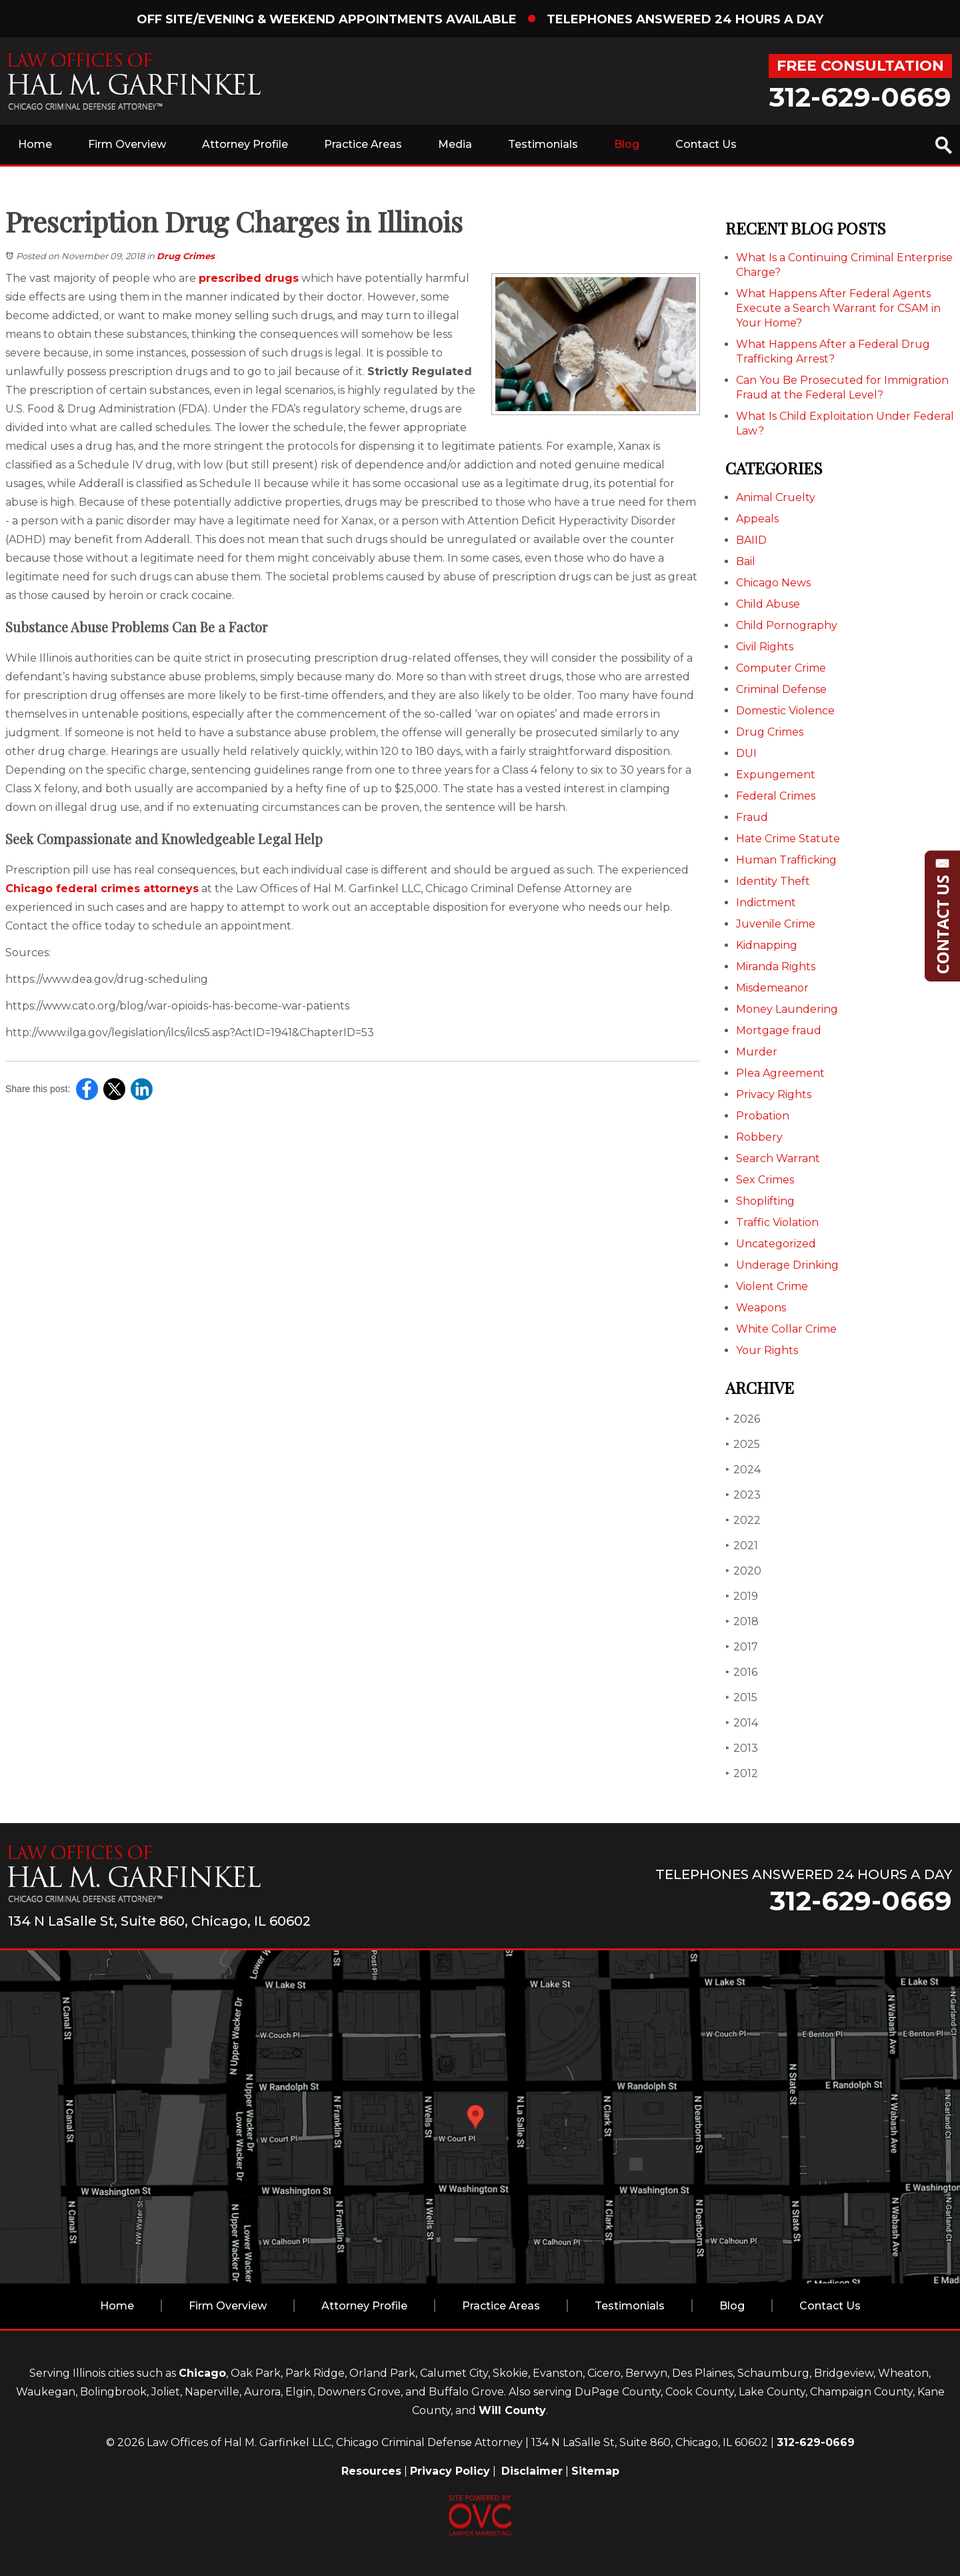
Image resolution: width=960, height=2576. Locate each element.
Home (35, 144)
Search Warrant (778, 1158)
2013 (741, 1748)
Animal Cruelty (775, 497)
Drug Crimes (186, 256)
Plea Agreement (780, 1073)
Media (455, 144)
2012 (741, 1773)
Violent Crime (772, 1286)
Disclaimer (532, 2471)
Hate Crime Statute (788, 838)
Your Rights (767, 1350)
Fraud (752, 817)
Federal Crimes (775, 796)
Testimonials (543, 144)
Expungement (775, 774)
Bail (745, 561)
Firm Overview (127, 144)
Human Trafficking (786, 860)
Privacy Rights (773, 1094)
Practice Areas (363, 144)
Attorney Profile (245, 144)
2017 (741, 1647)
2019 (741, 1596)
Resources (371, 2471)
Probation (762, 1115)
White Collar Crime (786, 1329)
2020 (743, 1571)
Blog (626, 144)
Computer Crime (781, 668)
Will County (512, 2410)
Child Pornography (786, 625)
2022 (743, 1520)
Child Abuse (768, 604)
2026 (742, 1419)
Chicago (202, 2373)
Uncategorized (776, 1243)
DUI (746, 753)
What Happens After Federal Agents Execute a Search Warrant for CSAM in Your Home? (838, 308)
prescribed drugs (249, 278)
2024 (743, 1470)
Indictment (766, 902)
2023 (743, 1495)
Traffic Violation (777, 1222)
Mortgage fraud (778, 1030)
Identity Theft (773, 881)
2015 (741, 1697)
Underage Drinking (787, 1265)
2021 (741, 1546)
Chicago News (773, 582)
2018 (742, 1621)
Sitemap (595, 2471)
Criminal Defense (781, 689)
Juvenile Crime (775, 924)
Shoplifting (765, 1201)
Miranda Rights (775, 966)
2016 (741, 1672)
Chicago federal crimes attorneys (102, 888)
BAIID (751, 540)
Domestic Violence (785, 710)
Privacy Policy (450, 2471)
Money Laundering (787, 1009)
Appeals (757, 518)
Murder (756, 1051)
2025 (742, 1444)
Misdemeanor (772, 987)
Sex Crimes (765, 1179)
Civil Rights (764, 646)
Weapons (761, 1307)
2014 (741, 1723)
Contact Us (706, 144)
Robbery (759, 1137)
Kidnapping (766, 945)
